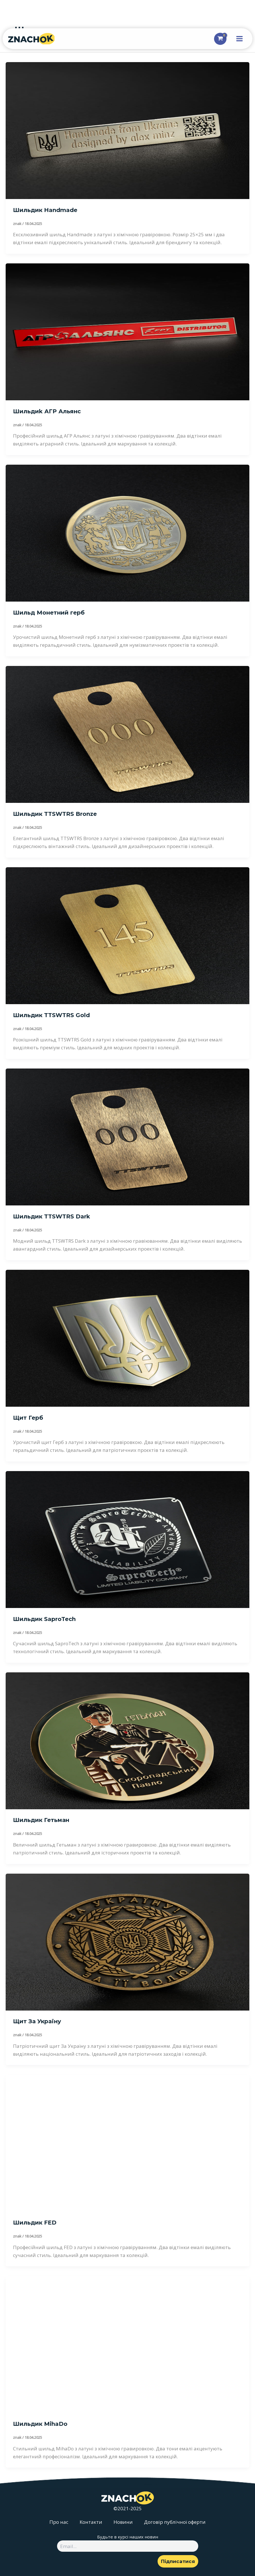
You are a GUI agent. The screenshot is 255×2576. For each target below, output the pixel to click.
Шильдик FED (34, 2222)
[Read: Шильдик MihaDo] (127, 2344)
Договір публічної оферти (175, 2522)
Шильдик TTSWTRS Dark (51, 1216)
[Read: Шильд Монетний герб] (127, 532)
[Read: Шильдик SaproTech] (127, 1539)
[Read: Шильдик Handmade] (127, 130)
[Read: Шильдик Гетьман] (127, 1740)
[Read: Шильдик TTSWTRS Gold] (127, 935)
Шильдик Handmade (45, 210)
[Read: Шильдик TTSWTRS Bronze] (127, 734)
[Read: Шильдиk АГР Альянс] (127, 331)
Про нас (58, 2522)
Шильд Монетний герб (49, 612)
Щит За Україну (37, 2021)
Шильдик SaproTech (44, 1619)
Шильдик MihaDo (40, 2423)
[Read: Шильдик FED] (127, 2143)
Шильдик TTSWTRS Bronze (55, 813)
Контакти (91, 2522)
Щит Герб (28, 1417)
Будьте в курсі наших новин (127, 2537)
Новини (123, 2522)
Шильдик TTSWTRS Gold (51, 1015)
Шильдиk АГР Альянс (47, 411)
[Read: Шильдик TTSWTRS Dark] (127, 1136)
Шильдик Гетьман (41, 1820)
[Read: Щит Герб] (127, 1337)
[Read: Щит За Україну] (127, 1941)
